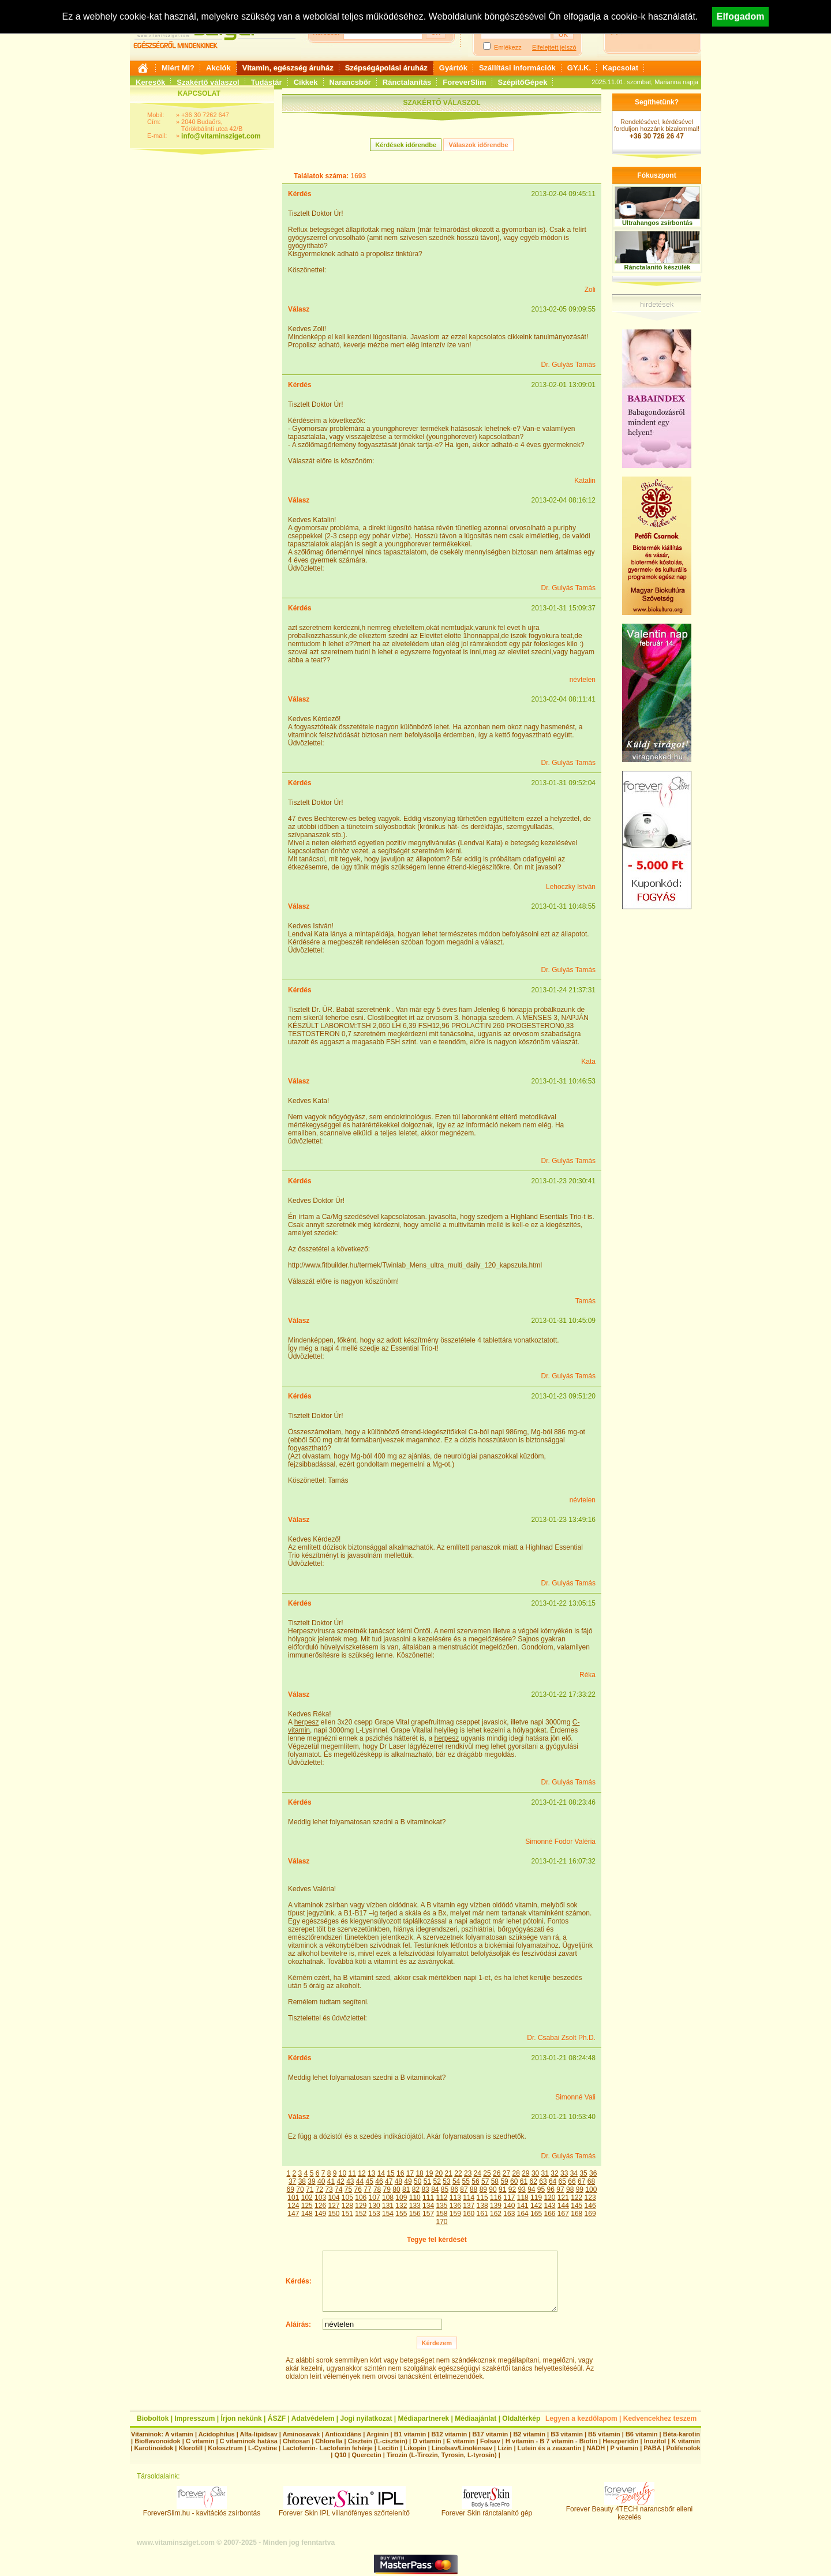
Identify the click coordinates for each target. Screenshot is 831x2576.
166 (549, 2214)
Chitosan (296, 2441)
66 (571, 2181)
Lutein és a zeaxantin (550, 2447)
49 (407, 2181)
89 (483, 2189)
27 (506, 2173)
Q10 (340, 2454)
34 (574, 2173)
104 (333, 2197)
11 (352, 2173)
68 (591, 2181)
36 (593, 2173)
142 (536, 2206)
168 (576, 2214)
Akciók (218, 67)
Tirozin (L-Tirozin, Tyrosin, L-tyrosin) (442, 2454)
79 (387, 2189)
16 (400, 2173)
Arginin (377, 2434)
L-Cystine (262, 2447)
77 (367, 2189)
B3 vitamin (567, 2434)
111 (428, 2197)
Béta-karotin (681, 2434)
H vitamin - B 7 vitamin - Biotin (551, 2441)
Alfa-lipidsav (258, 2434)
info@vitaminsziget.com (221, 136)
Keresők (150, 82)
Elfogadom (741, 16)
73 (328, 2189)
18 (419, 2173)
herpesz (306, 1722)
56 (475, 2181)
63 (542, 2181)
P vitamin (625, 2447)
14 (381, 2173)
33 (564, 2173)
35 (583, 2173)
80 (396, 2189)
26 (496, 2173)
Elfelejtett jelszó (554, 47)
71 (309, 2189)
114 (468, 2197)
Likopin (415, 2447)
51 (427, 2181)
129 (360, 2206)
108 (388, 2197)
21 (448, 2173)
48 (398, 2181)
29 (525, 2173)
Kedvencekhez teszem (660, 2418)
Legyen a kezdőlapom (581, 2418)
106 (360, 2197)
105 (347, 2197)
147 (293, 2214)
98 (570, 2189)
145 (576, 2206)
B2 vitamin (529, 2434)
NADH (595, 2447)
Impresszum (194, 2418)
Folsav (490, 2441)
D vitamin (427, 2441)
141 (523, 2206)
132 (401, 2206)
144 (563, 2206)
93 (521, 2189)
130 (374, 2206)
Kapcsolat (620, 67)
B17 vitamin (490, 2434)
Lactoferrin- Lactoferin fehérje (327, 2447)
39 (311, 2181)
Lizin (504, 2447)
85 (444, 2189)
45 (369, 2181)
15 (390, 2173)
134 (428, 2206)
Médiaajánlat (475, 2418)
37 (292, 2181)
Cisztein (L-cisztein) (377, 2441)
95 (541, 2189)
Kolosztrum (225, 2447)
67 (581, 2181)
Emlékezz (508, 47)
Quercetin (366, 2454)
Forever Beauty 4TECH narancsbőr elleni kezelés (629, 2510)
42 (340, 2181)
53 (446, 2181)
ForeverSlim (464, 82)
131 (388, 2206)
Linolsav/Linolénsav (462, 2447)
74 (338, 2189)
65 (562, 2181)
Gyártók (453, 67)
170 (441, 2222)
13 (371, 2173)
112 (441, 2197)
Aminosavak (301, 2434)
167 (563, 2214)
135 (441, 2206)
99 (579, 2189)
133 (415, 2206)
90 (492, 2189)
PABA (652, 2447)
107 (374, 2197)
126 (320, 2206)
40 (321, 2181)
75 (348, 2189)
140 (509, 2206)
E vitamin (461, 2441)
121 (563, 2197)
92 (512, 2189)
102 (307, 2197)
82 (416, 2189)
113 (455, 2197)
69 (290, 2189)
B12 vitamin (449, 2434)
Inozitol (655, 2441)
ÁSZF (277, 2418)
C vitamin (200, 2441)
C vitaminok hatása (249, 2441)
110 (415, 2197)
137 (468, 2206)
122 (576, 2197)
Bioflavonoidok (157, 2441)
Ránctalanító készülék (657, 267)
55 (466, 2181)
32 (554, 2173)
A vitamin (179, 2434)
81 (406, 2189)
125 (307, 2206)
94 (531, 2189)
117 (509, 2197)
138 (482, 2206)
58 (495, 2181)
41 (331, 2181)
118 (523, 2197)
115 (482, 2197)
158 (441, 2214)
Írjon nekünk (240, 2418)
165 (536, 2214)
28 (515, 2173)
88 (473, 2189)
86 (454, 2189)
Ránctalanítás (407, 82)
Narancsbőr (350, 82)
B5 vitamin (604, 2434)
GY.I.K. (579, 67)
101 (293, 2197)
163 (509, 2214)
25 (487, 2173)
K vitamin (685, 2441)
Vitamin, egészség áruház (288, 67)
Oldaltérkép (521, 2418)
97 (560, 2189)
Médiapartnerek (424, 2418)
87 (463, 2189)
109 (401, 2197)
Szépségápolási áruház (386, 67)
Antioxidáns (343, 2434)
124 (293, 2206)
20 (439, 2173)
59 (504, 2181)
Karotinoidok (153, 2447)
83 (425, 2189)
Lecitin (388, 2447)
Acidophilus (217, 2434)
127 (333, 2206)
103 (320, 2197)
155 (401, 2214)
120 (549, 2197)
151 (347, 2214)
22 (458, 2173)
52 (436, 2181)
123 (590, 2197)
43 (350, 2181)
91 (502, 2189)
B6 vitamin (642, 2434)
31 (545, 2173)
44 (360, 2181)
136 (455, 2206)
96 (551, 2189)
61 (523, 2181)
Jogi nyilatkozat (366, 2418)
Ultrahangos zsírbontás (657, 222)
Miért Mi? (178, 67)
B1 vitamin (410, 2434)
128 (347, 2206)
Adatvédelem (313, 2418)
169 (590, 2214)
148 (307, 2214)
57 (485, 2181)
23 (467, 2173)
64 (552, 2181)
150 (333, 2214)
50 (417, 2181)
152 (360, 2214)
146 (590, 2206)
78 (377, 2189)
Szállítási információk (517, 67)
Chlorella (328, 2441)
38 (302, 2181)
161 (482, 2214)
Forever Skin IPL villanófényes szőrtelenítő (344, 2510)
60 (514, 2181)
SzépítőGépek (523, 82)
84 (435, 2189)
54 (456, 2181)
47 (388, 2181)
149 (320, 2214)
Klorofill (190, 2447)
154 (388, 2214)
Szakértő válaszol (208, 82)
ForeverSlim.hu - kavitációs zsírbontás (201, 2510)
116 (495, 2197)
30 (535, 2173)
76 (358, 2189)
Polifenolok (683, 2447)
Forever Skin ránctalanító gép (486, 2510)
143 (549, 2206)
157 (428, 2214)
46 (379, 2181)
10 (342, 2173)
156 (415, 2214)
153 (374, 2214)
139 (495, 2206)
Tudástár (266, 82)
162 (495, 2214)
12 (361, 2173)
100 (591, 2189)
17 (410, 2173)
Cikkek (306, 82)
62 (533, 2181)
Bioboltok (153, 2418)
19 (429, 2173)
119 (536, 2197)
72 (319, 2189)
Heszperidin (621, 2441)
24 (477, 2173)
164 (523, 2214)
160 (468, 2214)
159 (455, 2214)
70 (300, 2189)
